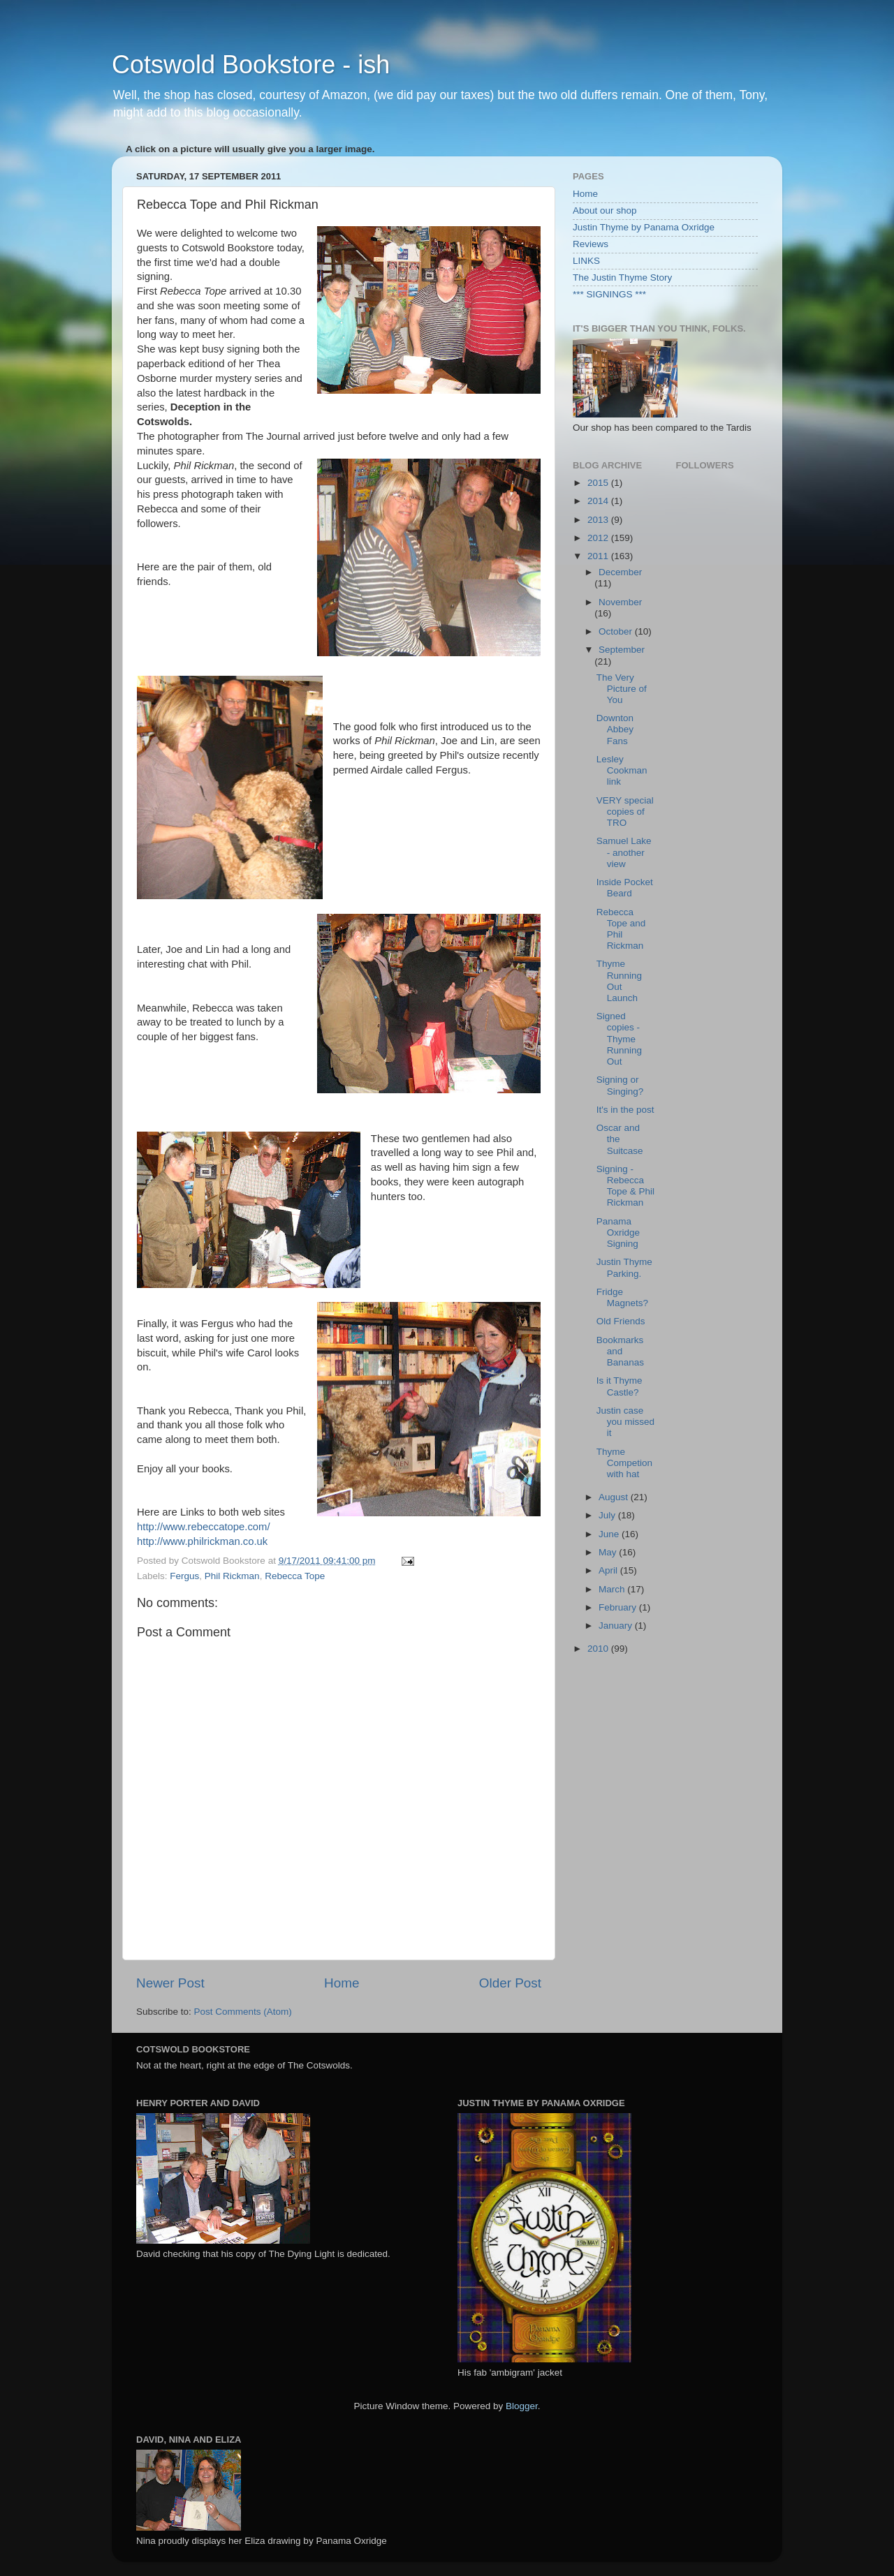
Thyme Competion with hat (624, 1462)
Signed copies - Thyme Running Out (619, 1039)
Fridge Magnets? (622, 1297)
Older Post (510, 1983)
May (609, 1552)
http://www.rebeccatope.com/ (203, 1526)
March (613, 1589)
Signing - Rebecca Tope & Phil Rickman (625, 1186)
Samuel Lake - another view (624, 852)
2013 (599, 520)
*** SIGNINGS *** (609, 294)
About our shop (605, 210)
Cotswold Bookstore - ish (251, 64)
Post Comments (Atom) (243, 2011)
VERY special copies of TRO (625, 811)
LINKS (586, 261)
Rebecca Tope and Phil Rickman (621, 929)
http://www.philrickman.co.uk (202, 1541)
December (620, 572)
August (615, 1497)
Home (341, 1983)
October (617, 631)
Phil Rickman (232, 1576)
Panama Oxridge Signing (618, 1232)
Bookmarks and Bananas (620, 1351)
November (620, 602)
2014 (599, 501)
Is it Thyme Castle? (619, 1386)
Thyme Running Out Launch (619, 980)
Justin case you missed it (625, 1421)
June (610, 1534)
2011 (599, 556)
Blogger (522, 2406)
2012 (599, 538)
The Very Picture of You (621, 688)
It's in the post (625, 1109)
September (622, 649)
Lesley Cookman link (621, 770)
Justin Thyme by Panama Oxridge (644, 227)
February (619, 1607)
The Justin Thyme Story (622, 277)
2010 (599, 1648)
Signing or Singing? (620, 1085)
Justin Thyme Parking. (624, 1267)
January (617, 1625)
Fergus (184, 1576)
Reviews (590, 244)
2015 (599, 483)
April (609, 1570)
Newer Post (170, 1983)
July (608, 1515)
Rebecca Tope (295, 1576)
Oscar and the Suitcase (619, 1139)
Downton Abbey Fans (614, 729)
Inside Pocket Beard (624, 887)
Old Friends (620, 1321)
